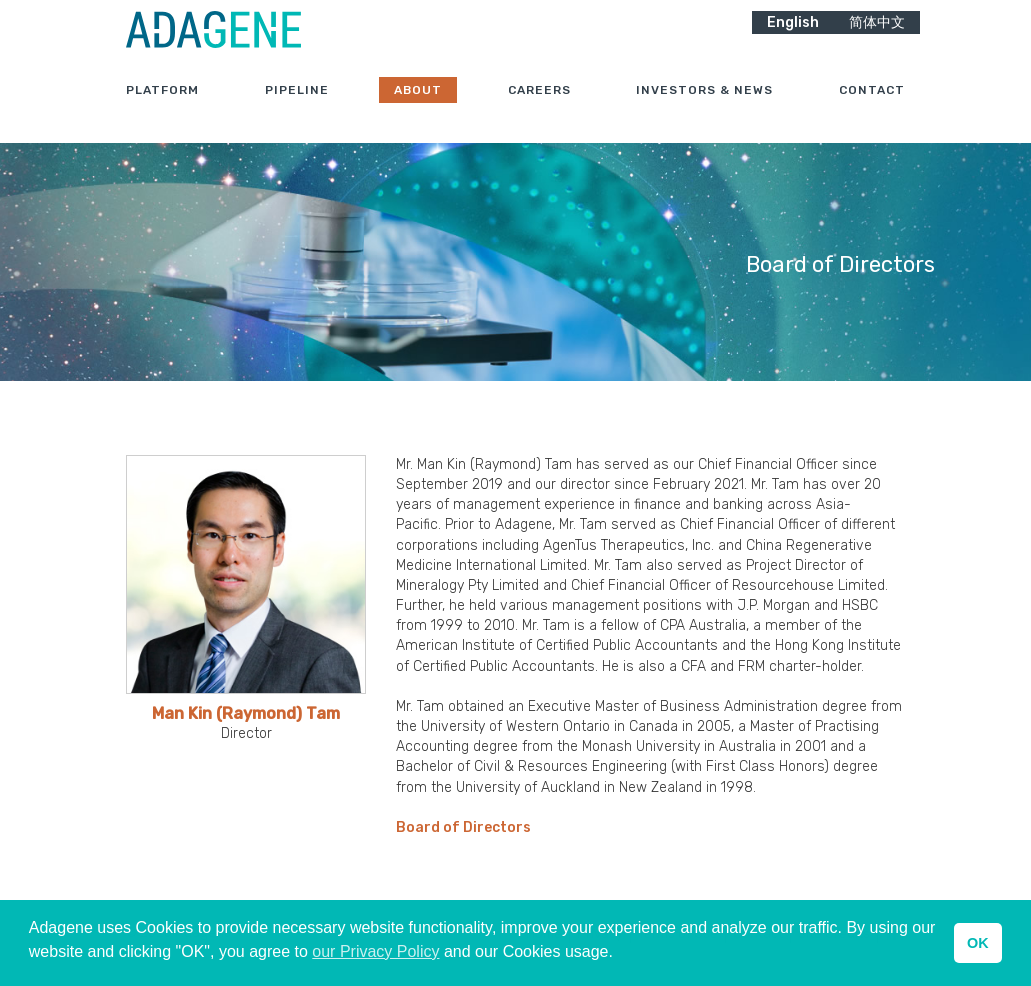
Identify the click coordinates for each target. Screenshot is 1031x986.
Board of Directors (463, 827)
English (793, 40)
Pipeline (297, 109)
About (418, 109)
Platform (162, 109)
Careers (539, 109)
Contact (872, 109)
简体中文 (877, 40)
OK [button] (978, 943)
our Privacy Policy (375, 951)
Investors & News (704, 109)
